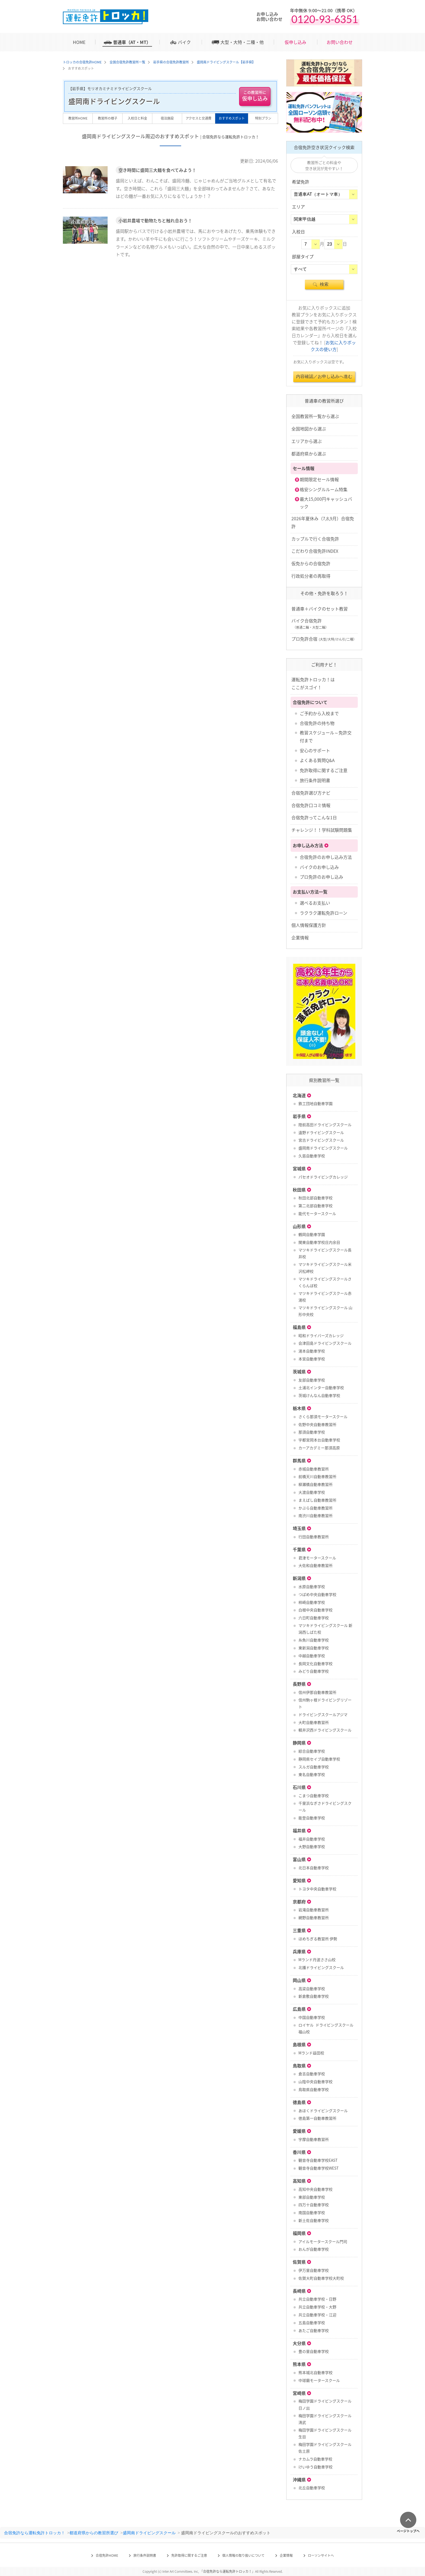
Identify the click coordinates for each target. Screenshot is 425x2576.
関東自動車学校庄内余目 (319, 1242)
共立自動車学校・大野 (317, 2307)
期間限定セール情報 (319, 479)
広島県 (299, 2009)
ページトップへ (408, 2531)
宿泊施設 (167, 118)
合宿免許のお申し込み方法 (326, 857)
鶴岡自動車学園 (311, 1234)
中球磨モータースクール (319, 2380)
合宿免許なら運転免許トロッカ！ (34, 2532)
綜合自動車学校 (311, 1751)
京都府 (299, 1901)
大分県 (299, 2343)
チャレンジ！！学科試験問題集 (321, 830)
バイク (184, 42)
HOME (79, 42)
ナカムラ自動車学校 (315, 2459)
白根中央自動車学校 (315, 1610)
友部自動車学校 (311, 1380)
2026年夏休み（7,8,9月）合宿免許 (322, 522)
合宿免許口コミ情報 (310, 805)
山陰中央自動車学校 (315, 2081)
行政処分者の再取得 (310, 576)
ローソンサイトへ (321, 2555)
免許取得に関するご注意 (323, 770)
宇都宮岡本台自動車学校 (319, 1440)
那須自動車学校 (311, 1432)
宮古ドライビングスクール (321, 1140)
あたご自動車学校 (313, 2330)
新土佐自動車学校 (313, 2220)
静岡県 (299, 1742)
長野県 (299, 1684)
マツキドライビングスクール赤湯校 (325, 1296)
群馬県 (299, 1460)
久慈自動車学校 (311, 1155)
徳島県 (299, 2102)
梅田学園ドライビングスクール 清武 (325, 2419)
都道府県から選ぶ (308, 453)
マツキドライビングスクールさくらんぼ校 (325, 1282)
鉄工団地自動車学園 (315, 1103)
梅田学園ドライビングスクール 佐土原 (325, 2448)
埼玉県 (299, 1528)
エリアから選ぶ (306, 441)
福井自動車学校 (311, 1839)
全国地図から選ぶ (308, 428)
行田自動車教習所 (313, 1536)
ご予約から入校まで (319, 713)
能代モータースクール (317, 1213)
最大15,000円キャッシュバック (326, 503)
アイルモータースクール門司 (322, 2241)
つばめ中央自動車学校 (317, 1594)
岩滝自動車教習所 (313, 1909)
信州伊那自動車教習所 (317, 1692)
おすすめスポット (232, 118)
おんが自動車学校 (313, 2249)
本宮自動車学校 (311, 1358)
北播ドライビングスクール (321, 1967)
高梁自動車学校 (311, 1988)
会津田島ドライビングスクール (325, 1343)
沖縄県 (299, 2479)
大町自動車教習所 (313, 1722)
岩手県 (299, 1116)
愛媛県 (299, 2131)
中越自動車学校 (311, 1655)
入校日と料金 (137, 118)
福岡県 (299, 2233)
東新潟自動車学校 (313, 1647)
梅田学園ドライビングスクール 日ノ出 (325, 2404)
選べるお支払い (315, 903)
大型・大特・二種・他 (242, 42)
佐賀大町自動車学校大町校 (321, 2278)
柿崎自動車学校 (311, 1602)
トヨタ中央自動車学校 (317, 1888)
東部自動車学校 (311, 2197)
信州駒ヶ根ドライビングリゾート (325, 1703)
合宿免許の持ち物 (317, 723)
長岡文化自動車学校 (315, 1663)
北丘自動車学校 (311, 2487)
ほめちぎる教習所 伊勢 (317, 1938)
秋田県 (299, 1189)
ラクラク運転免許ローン (323, 913)
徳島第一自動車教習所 (317, 2118)
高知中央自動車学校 (315, 2189)
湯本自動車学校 (311, 1351)
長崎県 (299, 2291)
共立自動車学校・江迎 (317, 2314)
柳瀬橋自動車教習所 (315, 1484)
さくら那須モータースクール (322, 1416)
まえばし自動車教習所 (317, 1500)
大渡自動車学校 (311, 1492)
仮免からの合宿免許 (310, 563)
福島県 (299, 1327)
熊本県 (299, 2364)
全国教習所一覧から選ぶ (315, 416)
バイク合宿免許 (310, 623)
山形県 (299, 1226)
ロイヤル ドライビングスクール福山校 (325, 2028)
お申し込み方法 (308, 845)
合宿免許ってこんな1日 (314, 817)
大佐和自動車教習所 (315, 1565)
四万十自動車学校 (313, 2204)
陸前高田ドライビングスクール (325, 1124)
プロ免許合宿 (323, 638)
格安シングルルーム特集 (323, 489)
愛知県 (299, 1880)
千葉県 (299, 1549)
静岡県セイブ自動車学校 (319, 1759)
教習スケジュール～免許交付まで (326, 736)
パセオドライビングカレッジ (323, 1177)
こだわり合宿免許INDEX (314, 551)
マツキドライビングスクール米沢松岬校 (325, 1267)
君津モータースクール (317, 1557)
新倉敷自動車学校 (313, 1996)
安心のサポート (315, 750)
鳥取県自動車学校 (313, 2089)
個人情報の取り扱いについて (243, 2555)
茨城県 (299, 1371)
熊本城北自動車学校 (315, 2372)
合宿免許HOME (107, 2555)
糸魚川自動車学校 (313, 1640)
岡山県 (299, 1980)
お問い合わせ (340, 42)
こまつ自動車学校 (313, 1795)
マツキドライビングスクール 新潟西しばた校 (325, 1629)
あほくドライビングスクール (323, 2110)
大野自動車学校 (311, 1846)
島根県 (299, 2044)
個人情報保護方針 (308, 925)
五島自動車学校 (311, 2322)
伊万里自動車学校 (313, 2270)
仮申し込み (295, 42)
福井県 (299, 1830)
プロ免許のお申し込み (321, 876)
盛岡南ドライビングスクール (323, 1148)
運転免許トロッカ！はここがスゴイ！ (313, 683)
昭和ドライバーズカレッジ (321, 1335)
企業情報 (300, 937)
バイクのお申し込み (319, 867)
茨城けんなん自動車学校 (319, 1395)
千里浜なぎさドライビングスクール (325, 1806)
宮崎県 (299, 2393)
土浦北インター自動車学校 (321, 1387)
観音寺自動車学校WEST (318, 2168)
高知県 (299, 2180)
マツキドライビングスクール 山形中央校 (325, 1311)
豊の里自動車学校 (313, 2351)
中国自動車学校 (311, 2017)
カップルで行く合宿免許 (315, 538)
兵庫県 (299, 1951)
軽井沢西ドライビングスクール (325, 1730)
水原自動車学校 (311, 1586)
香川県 (299, 2152)
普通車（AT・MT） (132, 42)
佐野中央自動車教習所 (317, 1424)
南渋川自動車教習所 (315, 1515)
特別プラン (263, 118)
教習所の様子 (107, 118)
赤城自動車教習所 (313, 1469)
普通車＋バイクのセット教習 (319, 608)
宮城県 (299, 1168)
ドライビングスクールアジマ (322, 1714)
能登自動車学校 (311, 1817)
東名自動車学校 (311, 1774)
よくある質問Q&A (317, 760)
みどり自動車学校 (313, 1671)
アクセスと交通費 (198, 118)
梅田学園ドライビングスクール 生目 (325, 2433)
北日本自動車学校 (313, 1867)
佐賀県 (299, 2262)
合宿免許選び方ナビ (310, 792)
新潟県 (299, 1578)
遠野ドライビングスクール (321, 1132)
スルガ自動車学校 (313, 1766)
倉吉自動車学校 (311, 2073)
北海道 (299, 1095)
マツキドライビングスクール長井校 (325, 1253)
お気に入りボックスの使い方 (333, 346)
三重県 (299, 1930)
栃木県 (299, 1408)
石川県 (299, 1787)
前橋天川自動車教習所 (317, 1476)
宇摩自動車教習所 (313, 2139)
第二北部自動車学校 (315, 1205)
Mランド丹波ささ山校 (317, 1959)
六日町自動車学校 (313, 1617)
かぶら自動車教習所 (315, 1508)
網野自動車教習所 (313, 1917)
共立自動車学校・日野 (317, 2299)
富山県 (299, 1859)
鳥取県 (299, 2065)
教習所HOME (78, 118)
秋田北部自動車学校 (315, 1197)
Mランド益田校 (311, 2052)
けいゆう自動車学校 (315, 2466)
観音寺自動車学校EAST (317, 2160)
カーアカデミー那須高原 (319, 1447)
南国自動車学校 (311, 2212)
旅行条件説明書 (315, 780)
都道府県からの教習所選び (93, 2532)
